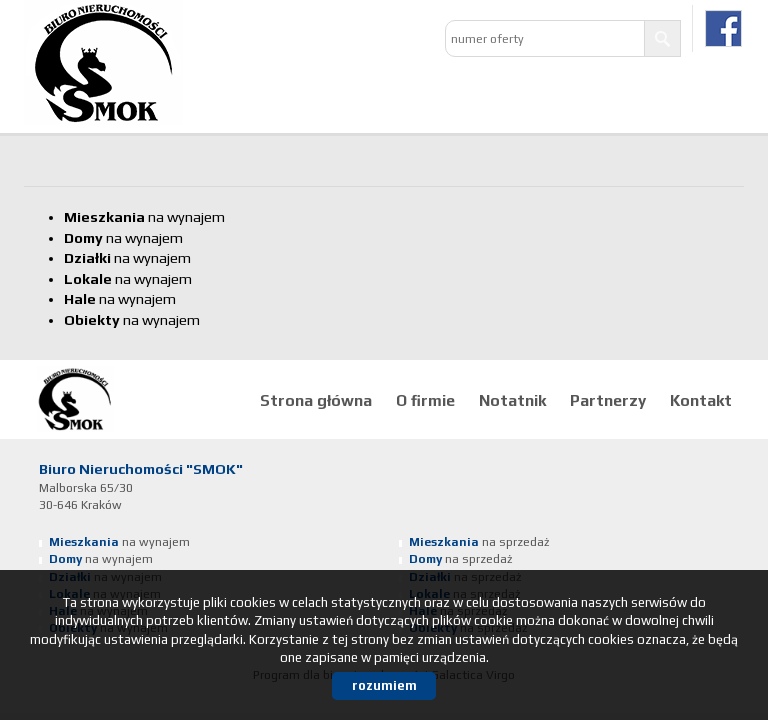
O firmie (425, 400)
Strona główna (316, 400)
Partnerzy (608, 400)
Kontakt (701, 400)
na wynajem (144, 217)
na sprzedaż (479, 542)
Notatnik (512, 400)
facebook (723, 28)
